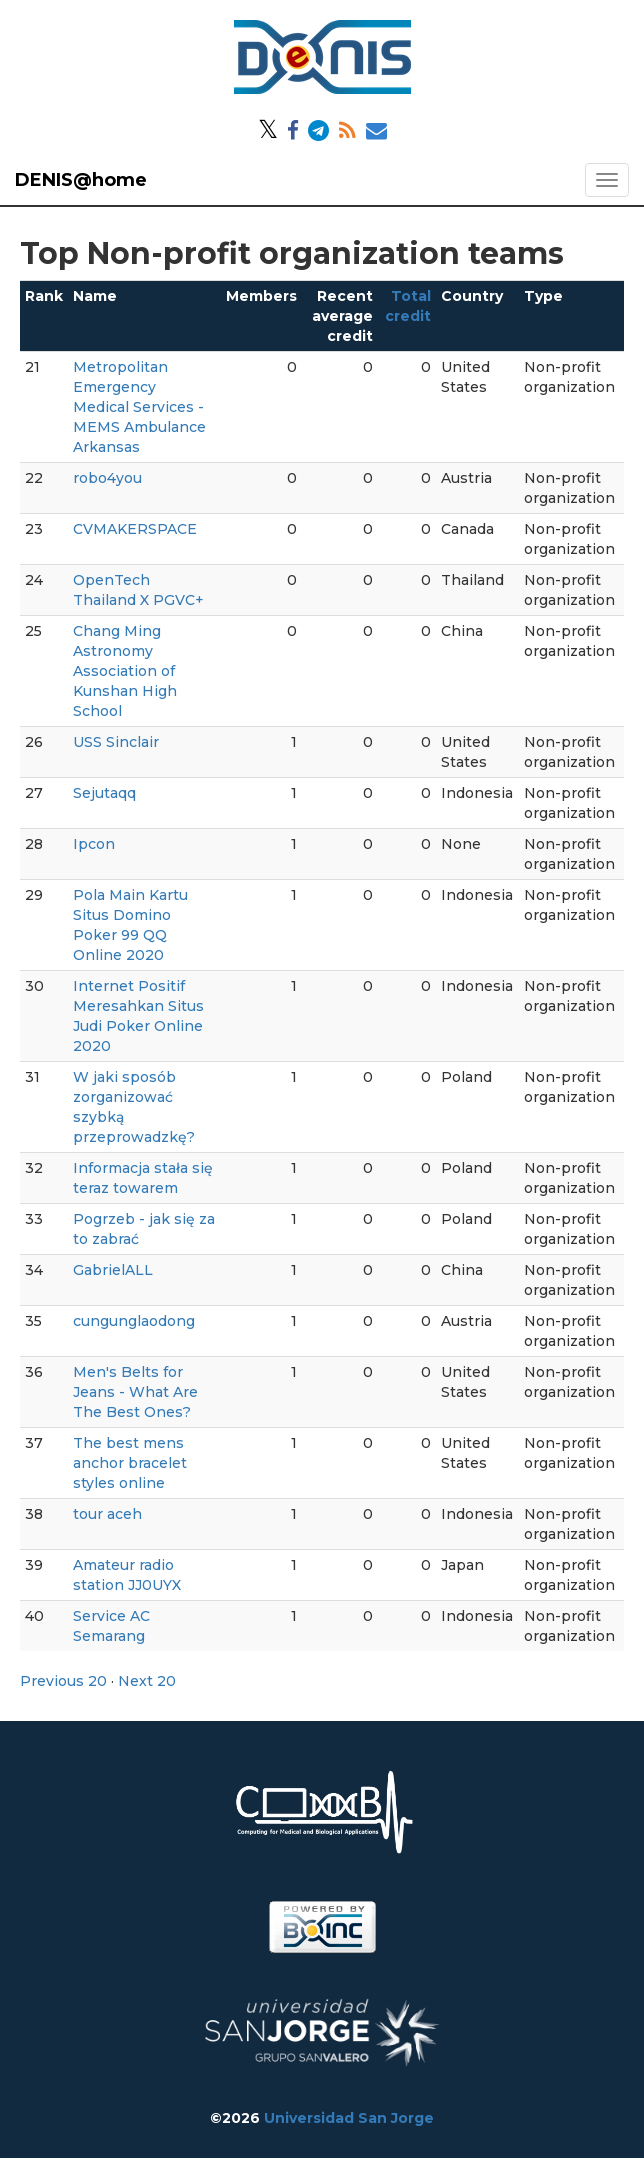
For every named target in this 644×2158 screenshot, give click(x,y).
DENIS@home (81, 180)
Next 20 (147, 1681)
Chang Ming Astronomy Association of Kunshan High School (125, 671)
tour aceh (107, 1514)
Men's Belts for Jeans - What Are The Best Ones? (135, 1392)
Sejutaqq (104, 793)
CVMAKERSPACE (135, 529)
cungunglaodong (134, 1321)
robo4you (107, 478)
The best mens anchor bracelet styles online (130, 1463)
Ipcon (94, 844)
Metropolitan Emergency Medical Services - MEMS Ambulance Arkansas (139, 407)
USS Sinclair (116, 742)
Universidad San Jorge (349, 2118)
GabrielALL (113, 1270)
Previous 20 (63, 1681)
